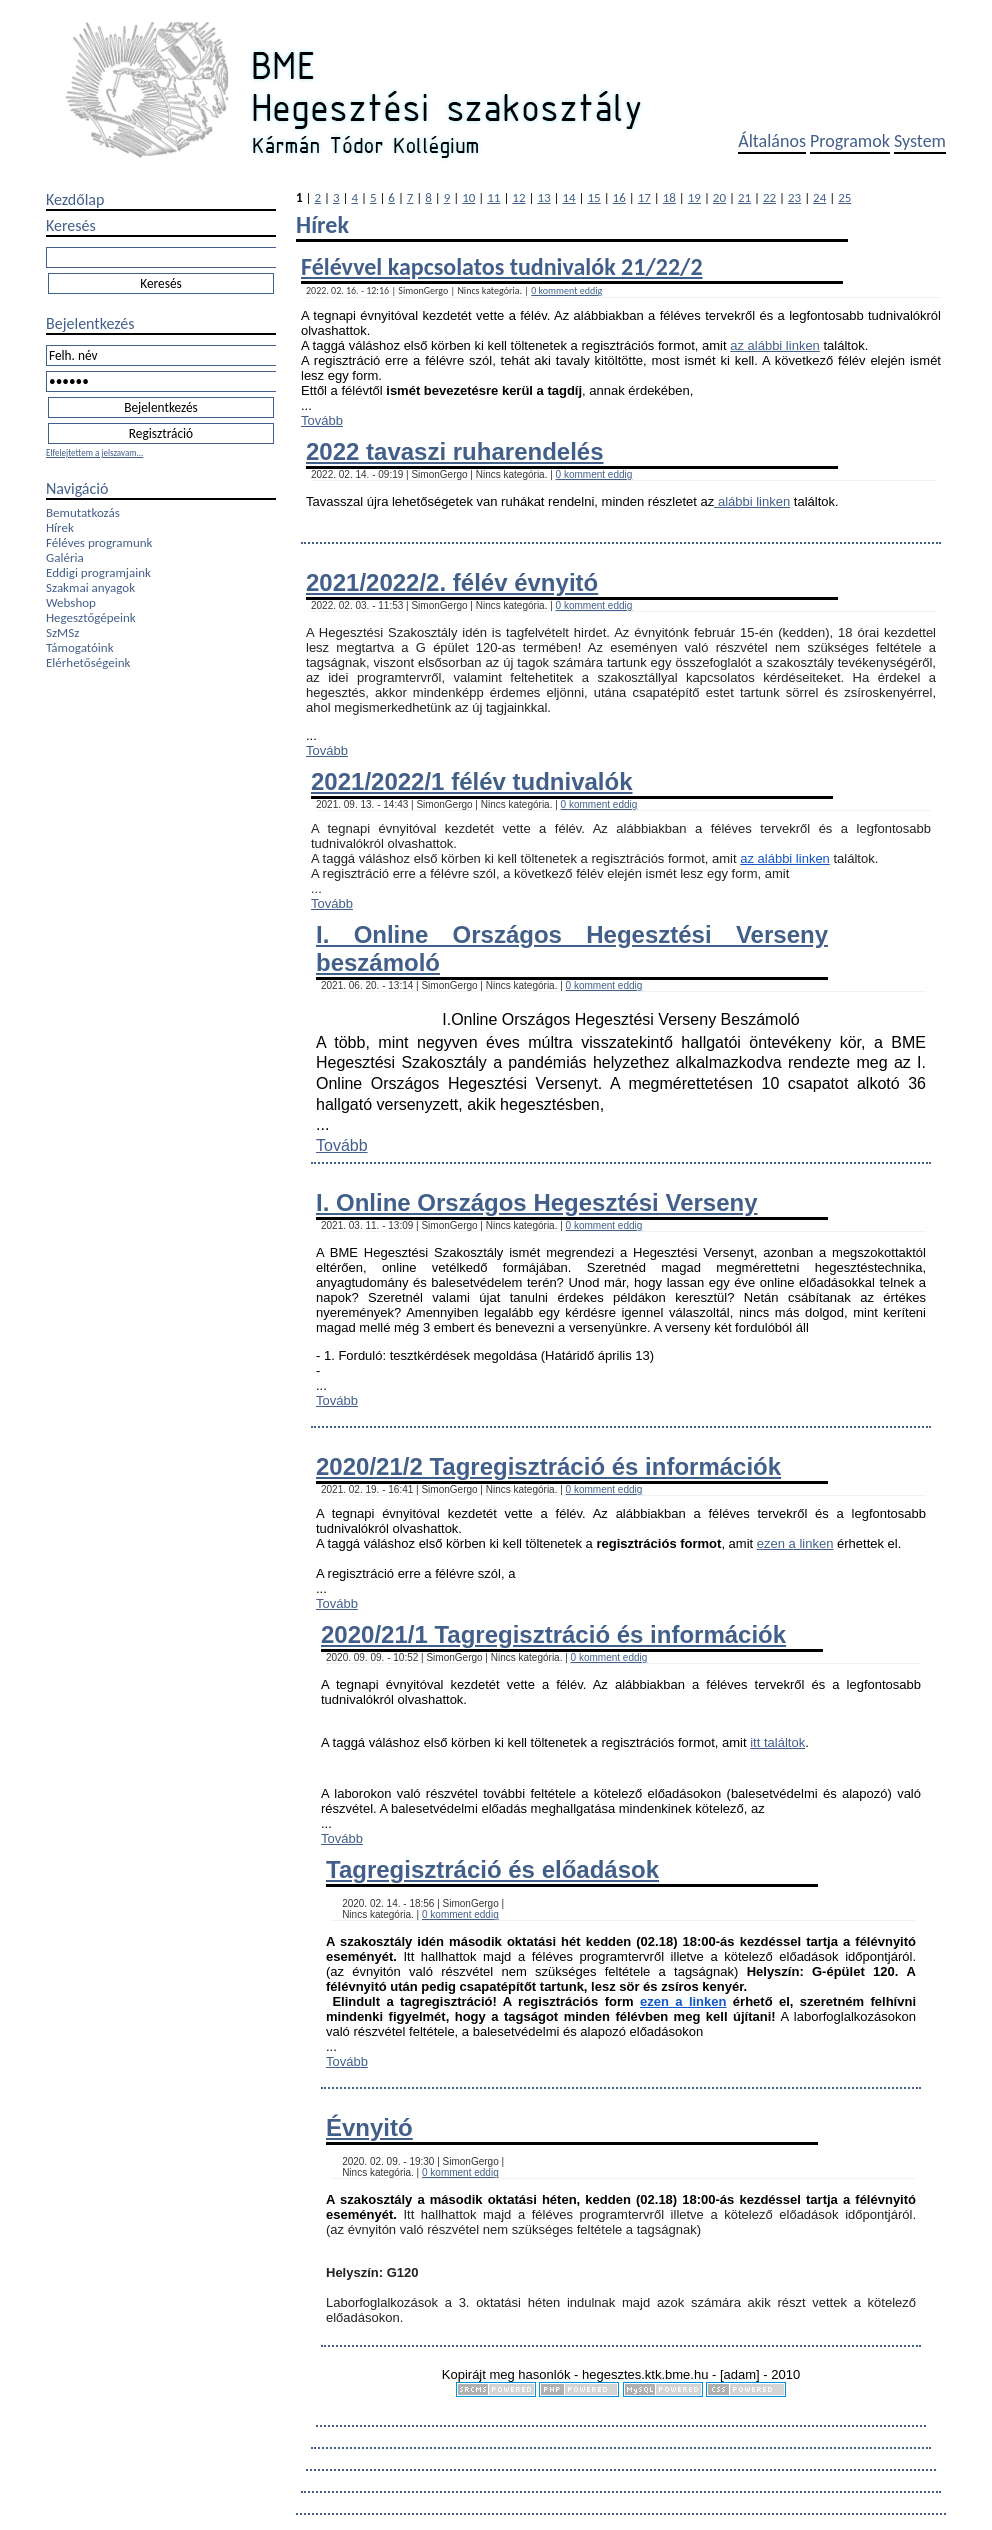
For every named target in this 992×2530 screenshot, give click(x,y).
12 (518, 197)
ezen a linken (795, 1543)
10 (468, 197)
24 (819, 197)
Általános (772, 141)
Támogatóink (80, 647)
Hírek (60, 527)
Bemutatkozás (83, 512)
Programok (850, 141)
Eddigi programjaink (98, 572)
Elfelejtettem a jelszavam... (94, 452)
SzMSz (62, 632)
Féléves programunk (99, 542)
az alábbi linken (775, 345)
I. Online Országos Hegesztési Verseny (537, 1202)
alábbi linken (752, 501)
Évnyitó (369, 2127)
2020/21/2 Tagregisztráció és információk (548, 1466)
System (920, 141)
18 (669, 197)
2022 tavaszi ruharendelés (455, 451)
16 (619, 197)
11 (493, 197)
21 (744, 197)
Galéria (65, 557)
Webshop (71, 602)
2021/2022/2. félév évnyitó (452, 582)
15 (594, 197)
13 (543, 197)
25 (844, 197)
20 (719, 197)
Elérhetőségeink (88, 662)
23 (794, 197)
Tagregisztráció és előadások (492, 1869)
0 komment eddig (566, 290)
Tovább (322, 420)
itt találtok (777, 1742)
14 (568, 197)
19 (694, 197)
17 (644, 197)
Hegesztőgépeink (91, 617)
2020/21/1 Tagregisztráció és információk (553, 1634)
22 (769, 197)
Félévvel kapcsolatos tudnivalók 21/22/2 (502, 266)
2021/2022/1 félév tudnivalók (472, 781)
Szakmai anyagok (90, 587)
